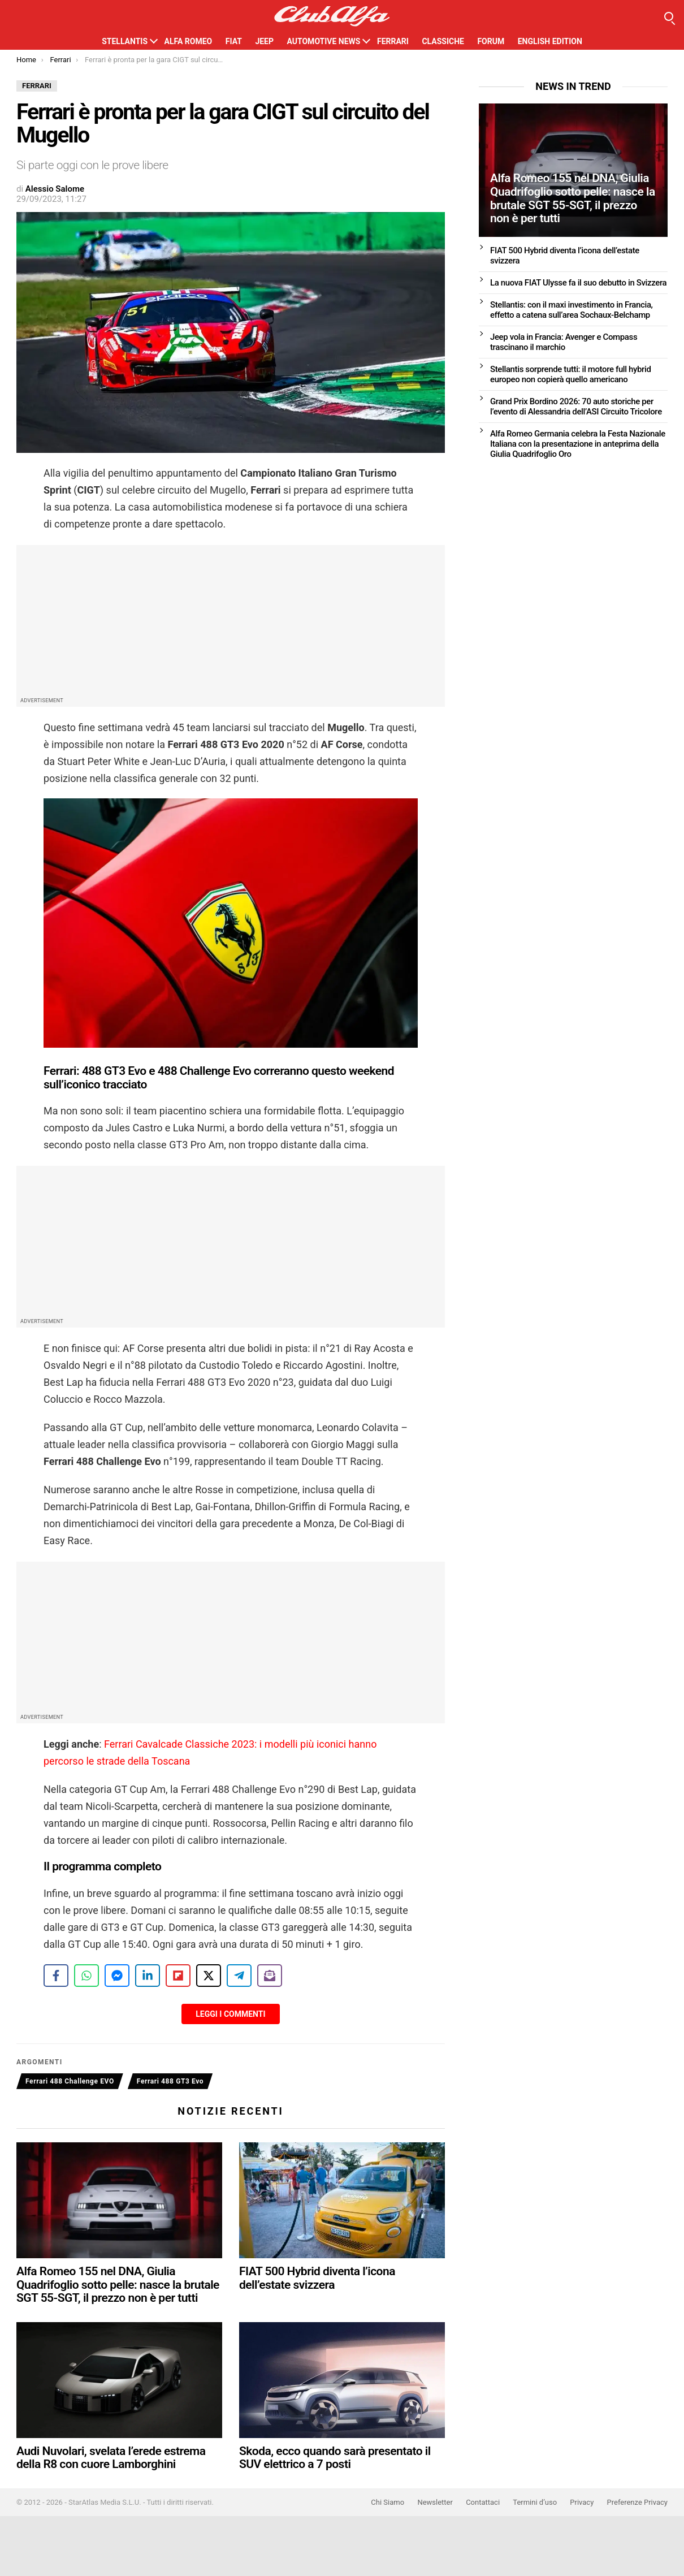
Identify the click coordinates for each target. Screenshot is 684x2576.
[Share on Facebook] (56, 1975)
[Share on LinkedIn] (147, 1975)
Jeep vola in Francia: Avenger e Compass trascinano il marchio (563, 342)
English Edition (550, 41)
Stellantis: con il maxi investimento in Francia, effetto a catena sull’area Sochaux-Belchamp (571, 310)
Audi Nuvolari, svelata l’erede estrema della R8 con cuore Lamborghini (111, 2457)
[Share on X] (208, 1975)
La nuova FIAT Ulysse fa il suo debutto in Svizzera (578, 283)
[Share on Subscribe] (269, 1975)
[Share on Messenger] (117, 1975)
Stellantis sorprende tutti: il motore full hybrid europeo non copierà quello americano (570, 374)
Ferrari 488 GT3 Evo (170, 2081)
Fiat (234, 41)
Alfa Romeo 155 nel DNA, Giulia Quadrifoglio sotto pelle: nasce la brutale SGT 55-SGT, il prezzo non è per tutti (117, 2284)
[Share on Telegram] (239, 1975)
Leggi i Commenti (230, 2014)
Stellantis (125, 41)
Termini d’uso (535, 2502)
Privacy (582, 2502)
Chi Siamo (387, 2502)
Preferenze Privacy (637, 2502)
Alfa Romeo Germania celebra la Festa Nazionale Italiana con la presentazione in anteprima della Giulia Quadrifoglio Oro (577, 444)
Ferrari (393, 41)
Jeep (264, 41)
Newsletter (435, 2502)
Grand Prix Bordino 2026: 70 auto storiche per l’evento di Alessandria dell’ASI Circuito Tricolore (576, 406)
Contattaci (483, 2502)
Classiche (443, 41)
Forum (490, 41)
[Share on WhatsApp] (86, 1975)
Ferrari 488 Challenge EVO (69, 2081)
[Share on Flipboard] (178, 1975)
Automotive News (323, 41)
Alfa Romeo (188, 41)
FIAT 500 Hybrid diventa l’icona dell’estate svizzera (317, 2278)
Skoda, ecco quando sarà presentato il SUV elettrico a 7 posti (335, 2457)
